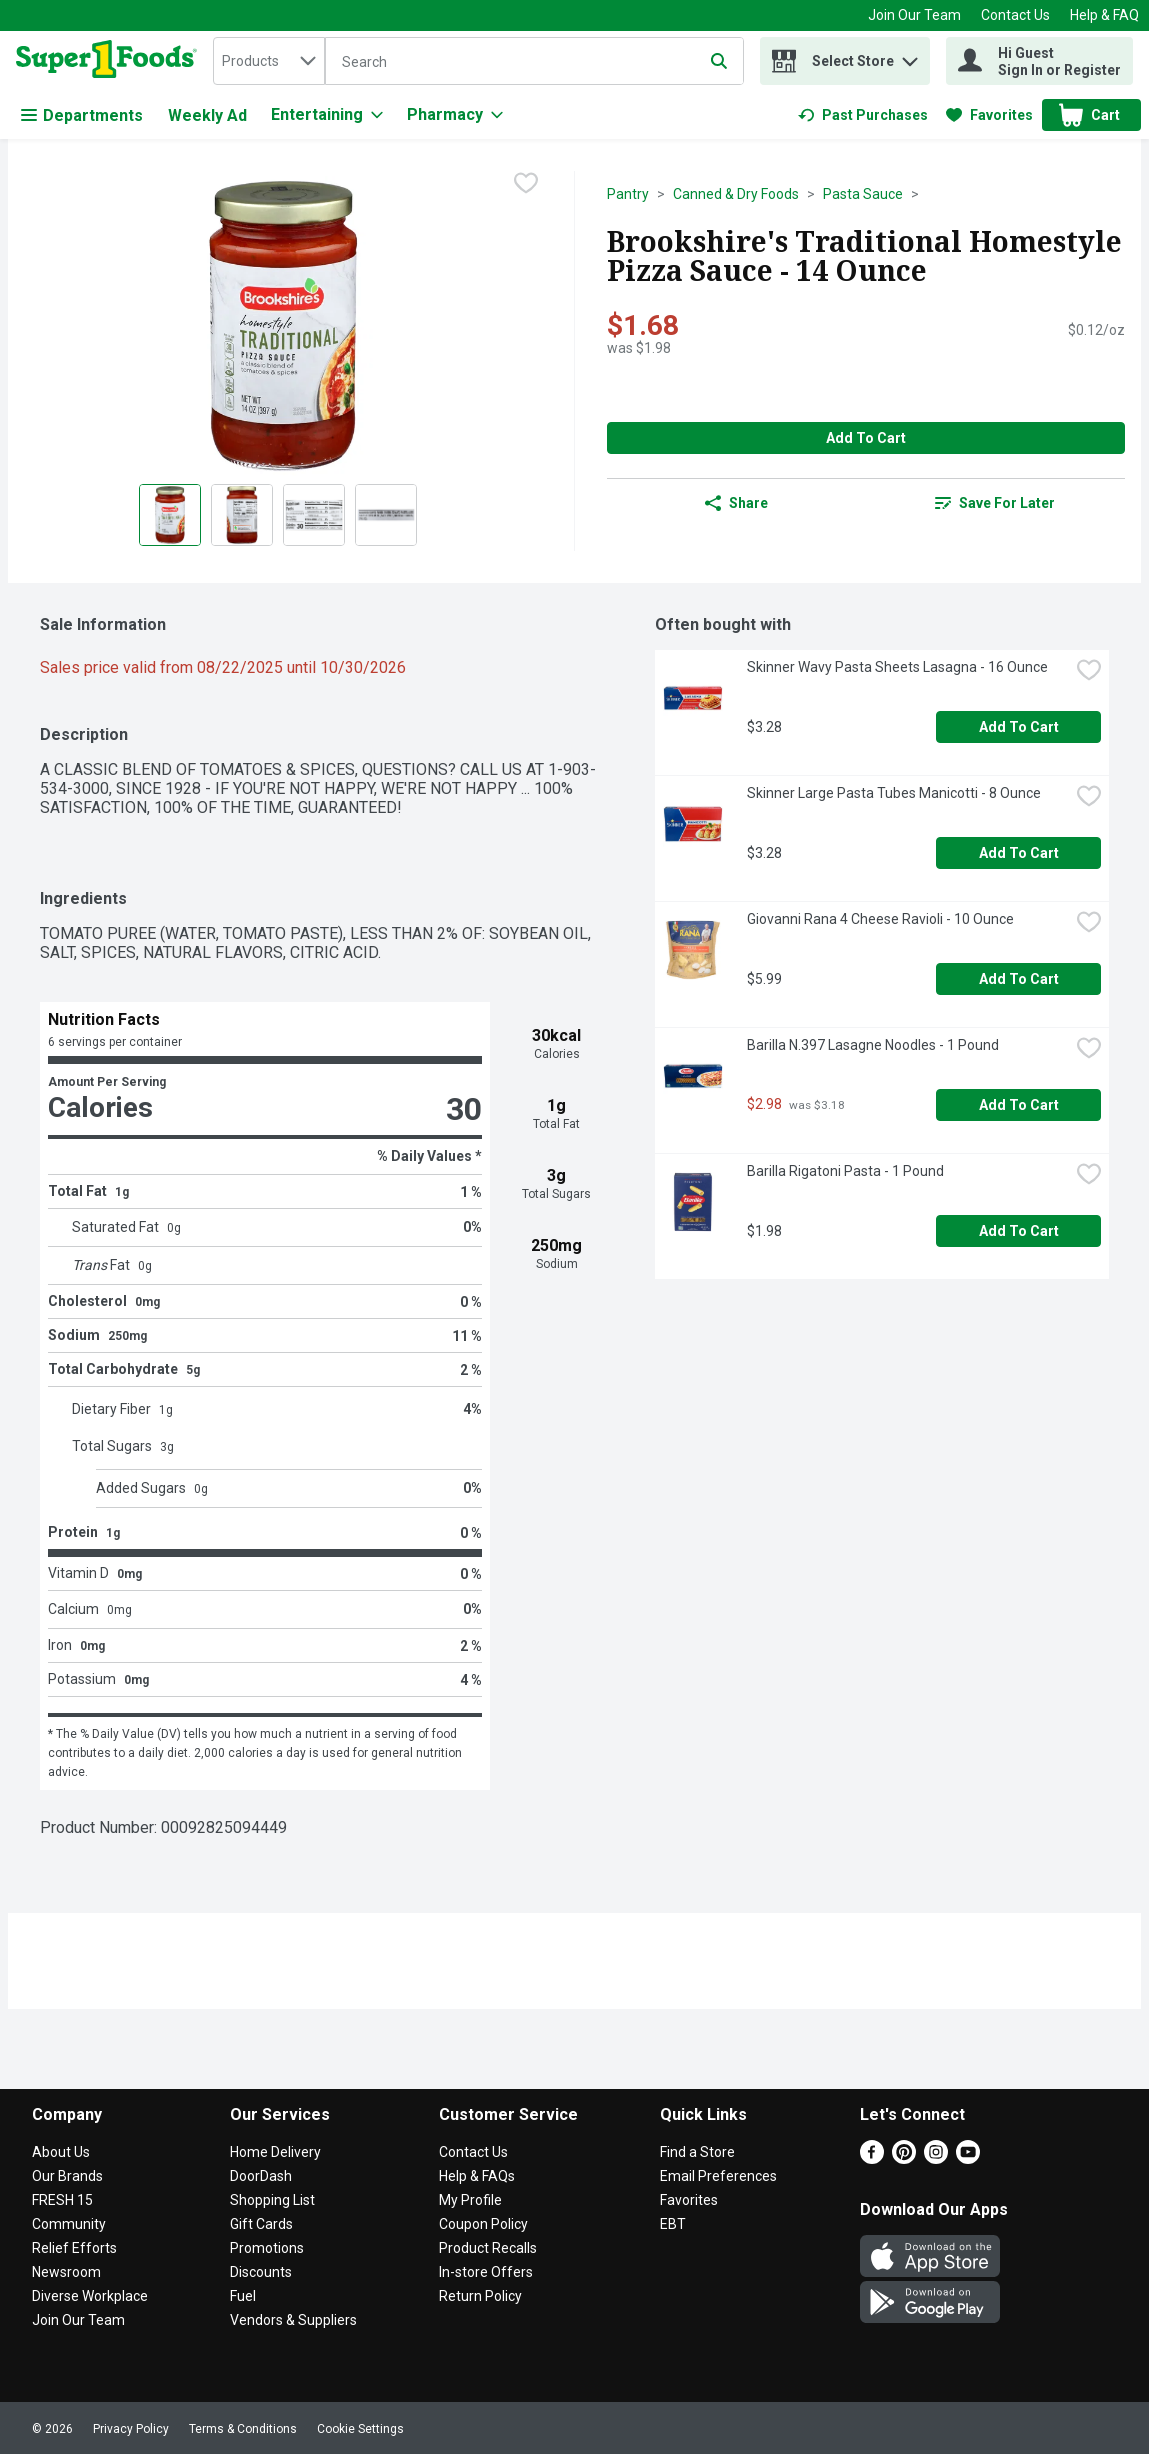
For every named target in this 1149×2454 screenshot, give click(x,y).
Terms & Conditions (243, 2429)
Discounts (261, 2272)
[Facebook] (872, 2158)
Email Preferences (718, 2176)
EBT (673, 2224)
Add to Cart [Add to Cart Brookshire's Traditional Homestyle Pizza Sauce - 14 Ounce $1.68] (866, 438)
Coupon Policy (483, 2224)
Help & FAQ (1104, 15)
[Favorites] (989, 115)
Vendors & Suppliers (293, 2320)
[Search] (534, 62)
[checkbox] (526, 185)
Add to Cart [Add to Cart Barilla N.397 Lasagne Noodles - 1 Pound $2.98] (1019, 1105)
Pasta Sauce (863, 194)
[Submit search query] (719, 61)
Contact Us (1015, 15)
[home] (110, 61)
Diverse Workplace (90, 2296)
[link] (863, 115)
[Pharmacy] (455, 115)
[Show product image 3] (314, 515)
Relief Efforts (74, 2248)
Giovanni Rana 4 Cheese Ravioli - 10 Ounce (880, 919)
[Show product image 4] (386, 515)
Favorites (689, 2200)
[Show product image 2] (242, 515)
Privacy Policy (131, 2429)
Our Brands (67, 2176)
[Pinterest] (904, 2158)
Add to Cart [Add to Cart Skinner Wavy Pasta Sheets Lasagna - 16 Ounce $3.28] (1019, 727)
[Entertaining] (327, 115)
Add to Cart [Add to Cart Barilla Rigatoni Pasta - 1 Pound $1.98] (1019, 1231)
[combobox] (269, 61)
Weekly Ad (207, 115)
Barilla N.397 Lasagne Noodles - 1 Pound (873, 1045)
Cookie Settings (360, 2429)
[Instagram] (936, 2158)
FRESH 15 (62, 2200)
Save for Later (995, 503)
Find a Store (697, 2152)
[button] (910, 56)
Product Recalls (488, 2248)
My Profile (470, 2200)
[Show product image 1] (170, 515)
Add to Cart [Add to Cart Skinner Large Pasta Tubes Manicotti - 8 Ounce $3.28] (1019, 853)
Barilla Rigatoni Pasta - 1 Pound (845, 1171)
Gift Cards (261, 2224)
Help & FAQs (477, 2176)
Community (69, 2224)
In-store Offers (486, 2272)
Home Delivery (275, 2152)
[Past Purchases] (863, 115)
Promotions (267, 2248)
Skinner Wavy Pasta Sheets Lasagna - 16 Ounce (897, 667)
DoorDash (261, 2176)
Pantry (628, 194)
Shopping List (272, 2200)
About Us (61, 2152)
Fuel (243, 2296)
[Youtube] (968, 2158)
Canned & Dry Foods (736, 194)
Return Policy (480, 2296)
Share (736, 503)
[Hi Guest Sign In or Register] (1039, 61)
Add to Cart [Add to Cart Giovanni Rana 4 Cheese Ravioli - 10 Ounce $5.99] (1019, 979)
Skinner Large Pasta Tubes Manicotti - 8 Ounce (894, 793)
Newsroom (66, 2272)
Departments (82, 115)
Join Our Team (914, 15)
